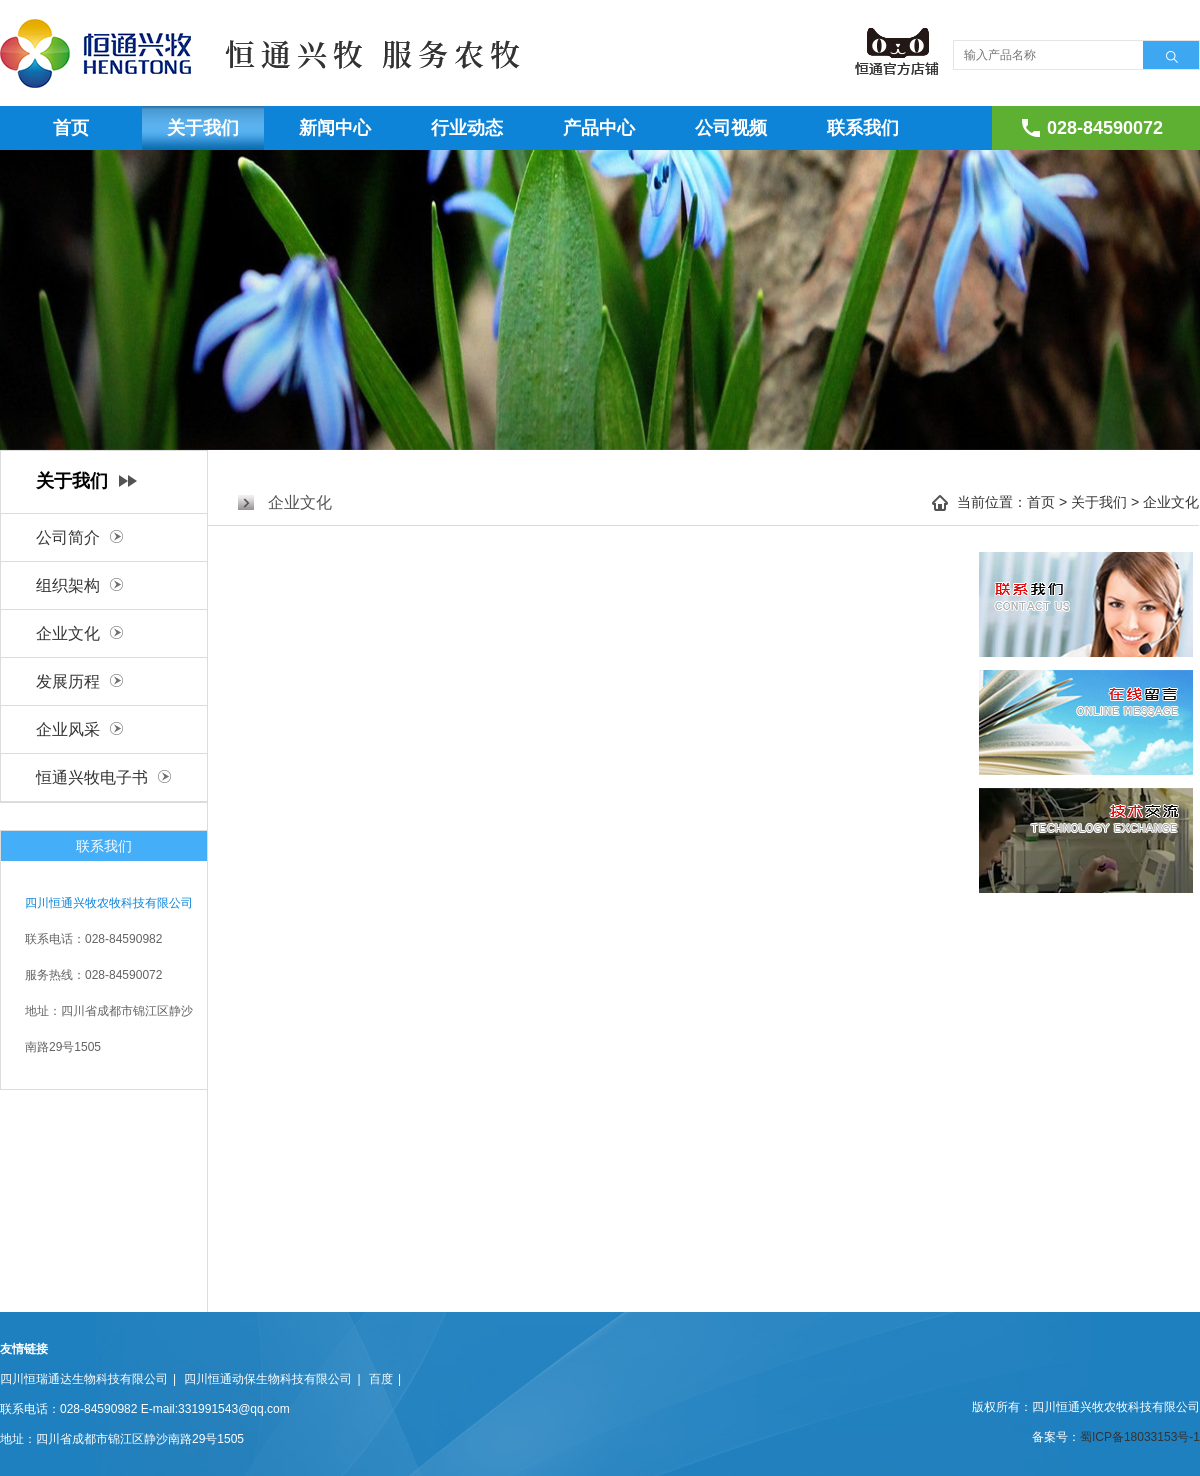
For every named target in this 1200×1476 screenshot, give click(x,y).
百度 (381, 1379)
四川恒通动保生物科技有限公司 (268, 1379)
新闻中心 (335, 128)
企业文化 (1171, 502)
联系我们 (863, 128)
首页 (71, 128)
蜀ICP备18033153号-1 (1140, 1437)
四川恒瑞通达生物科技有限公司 (84, 1379)
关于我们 (203, 128)
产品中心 (599, 128)
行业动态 (467, 128)
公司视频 (731, 128)
